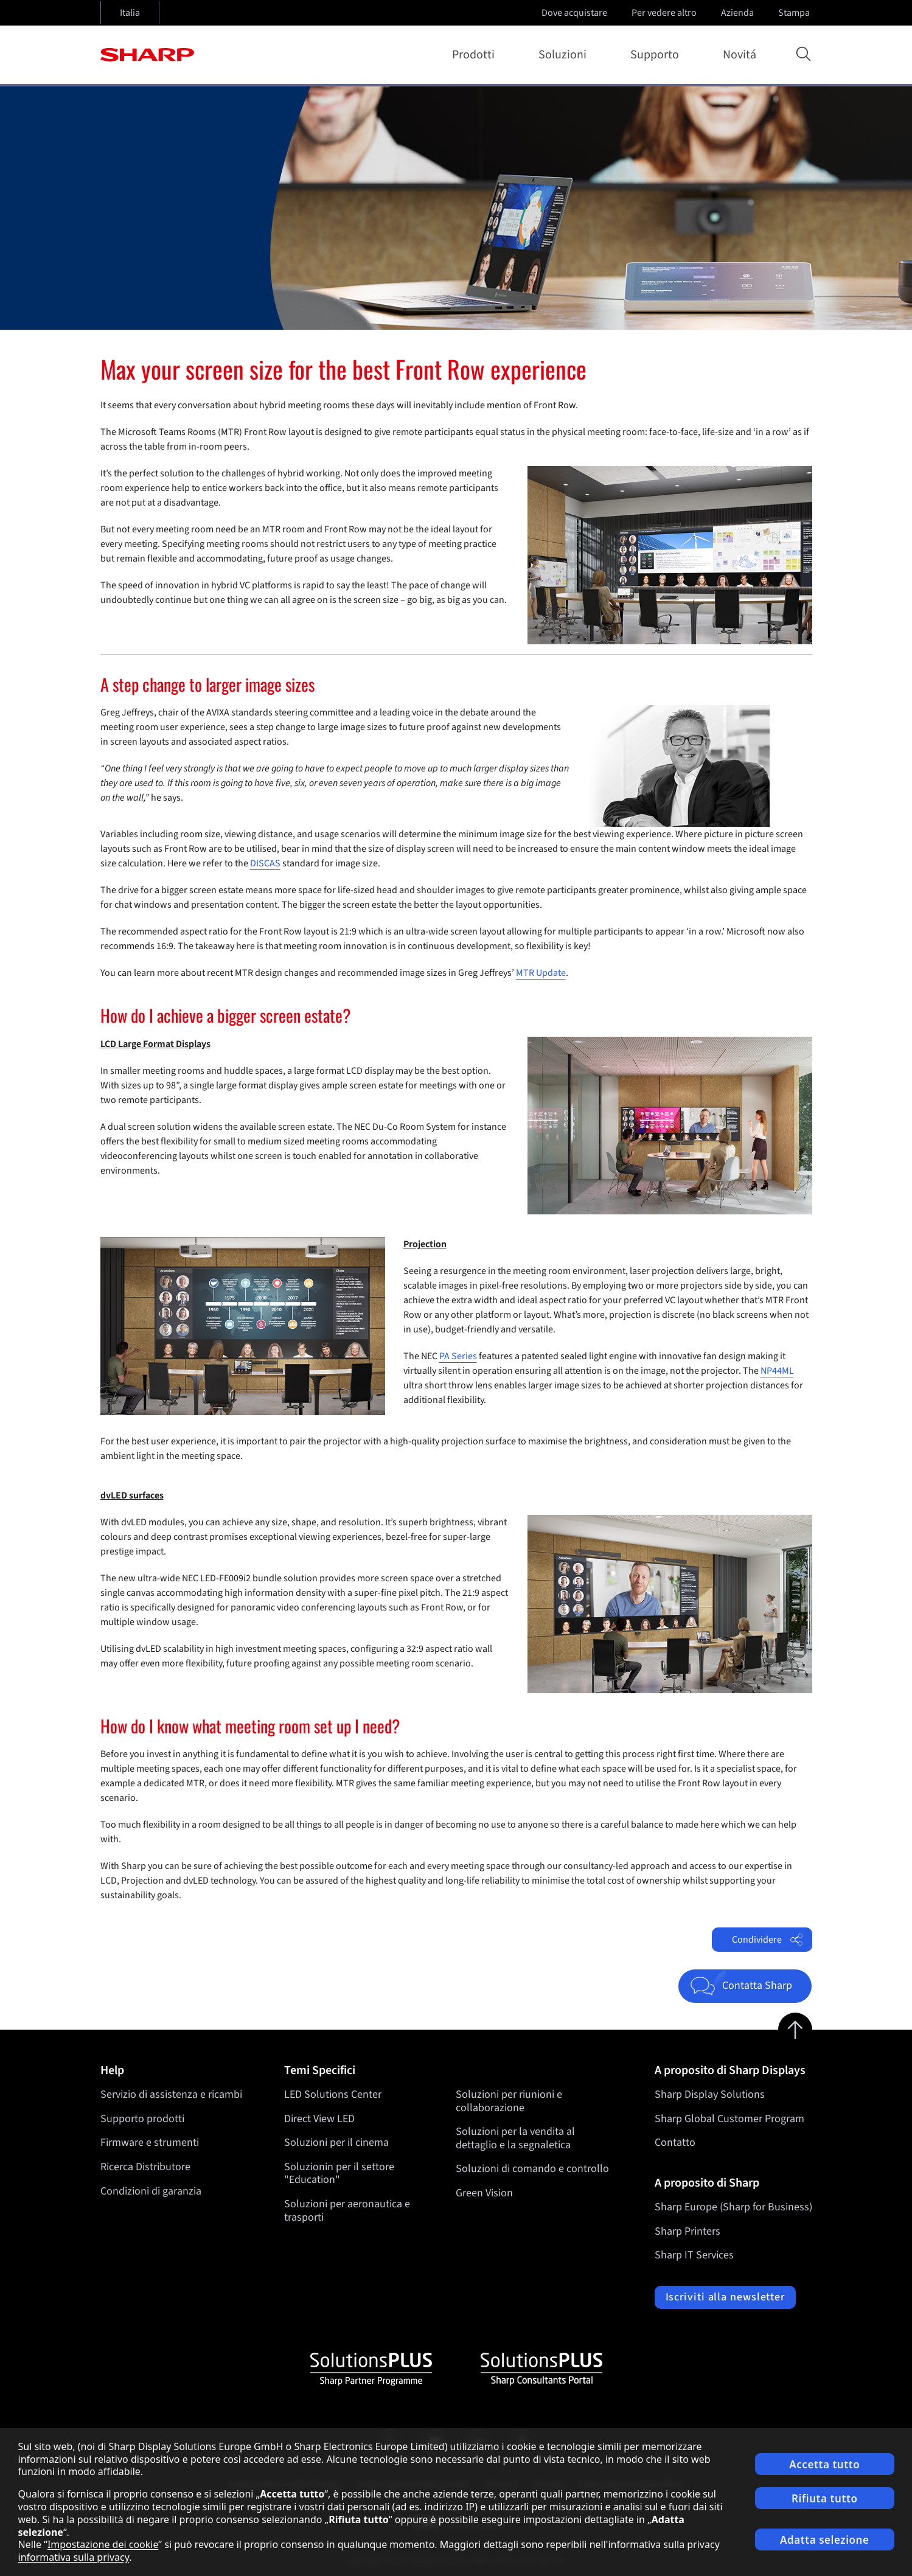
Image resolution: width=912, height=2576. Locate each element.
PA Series (458, 1356)
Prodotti (476, 54)
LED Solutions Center (332, 2094)
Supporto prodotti (142, 2118)
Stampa (795, 12)
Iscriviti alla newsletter (725, 2297)
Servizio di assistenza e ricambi (171, 2094)
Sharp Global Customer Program (729, 2118)
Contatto (675, 2142)
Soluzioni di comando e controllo (532, 2169)
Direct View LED (319, 2118)
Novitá (739, 54)
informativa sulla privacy (74, 2557)
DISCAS (265, 863)
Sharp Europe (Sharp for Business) (733, 2207)
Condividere (767, 1939)
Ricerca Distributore (145, 2166)
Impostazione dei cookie (102, 2544)
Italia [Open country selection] (130, 12)
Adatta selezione (824, 2540)
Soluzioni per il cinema (336, 2142)
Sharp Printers (687, 2231)
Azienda (738, 12)
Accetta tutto (824, 2464)
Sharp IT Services (694, 2255)
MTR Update (541, 973)
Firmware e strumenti (149, 2142)
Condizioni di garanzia (150, 2191)
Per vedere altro (665, 12)
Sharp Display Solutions (710, 2094)
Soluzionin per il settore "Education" (339, 2173)
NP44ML (777, 1370)
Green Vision (484, 2193)
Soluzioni (564, 54)
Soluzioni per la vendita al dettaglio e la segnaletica (515, 2138)
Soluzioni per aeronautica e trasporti (347, 2210)
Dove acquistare (574, 12)
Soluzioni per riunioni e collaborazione (509, 2101)
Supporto (657, 54)
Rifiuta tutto (824, 2498)
